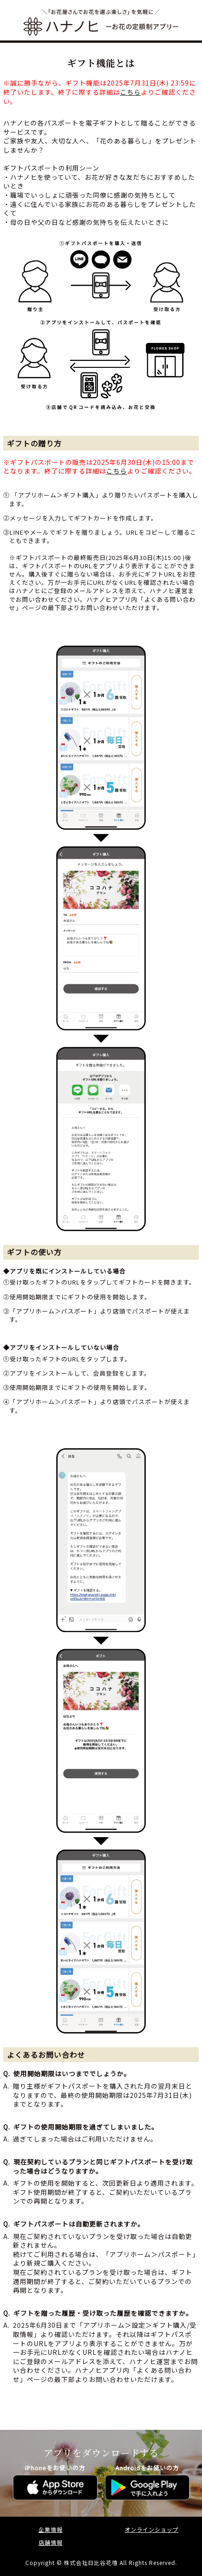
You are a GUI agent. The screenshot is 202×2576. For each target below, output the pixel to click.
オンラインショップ (152, 2529)
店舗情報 (51, 2542)
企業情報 (51, 2529)
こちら (130, 92)
